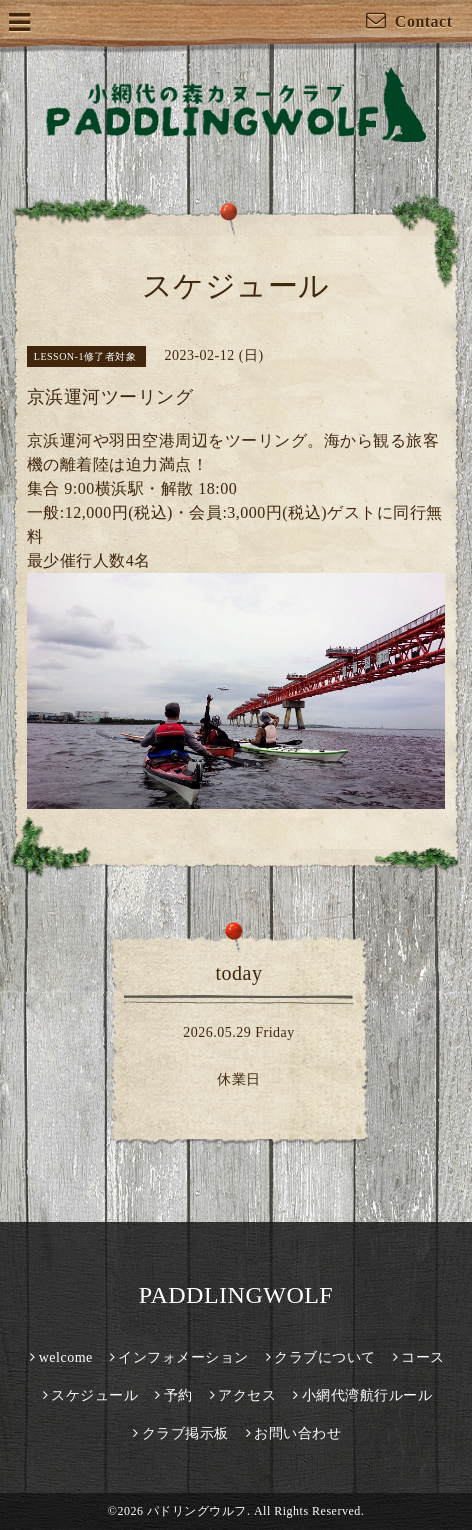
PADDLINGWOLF (236, 1295)
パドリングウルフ (197, 1511)
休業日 (239, 1079)
